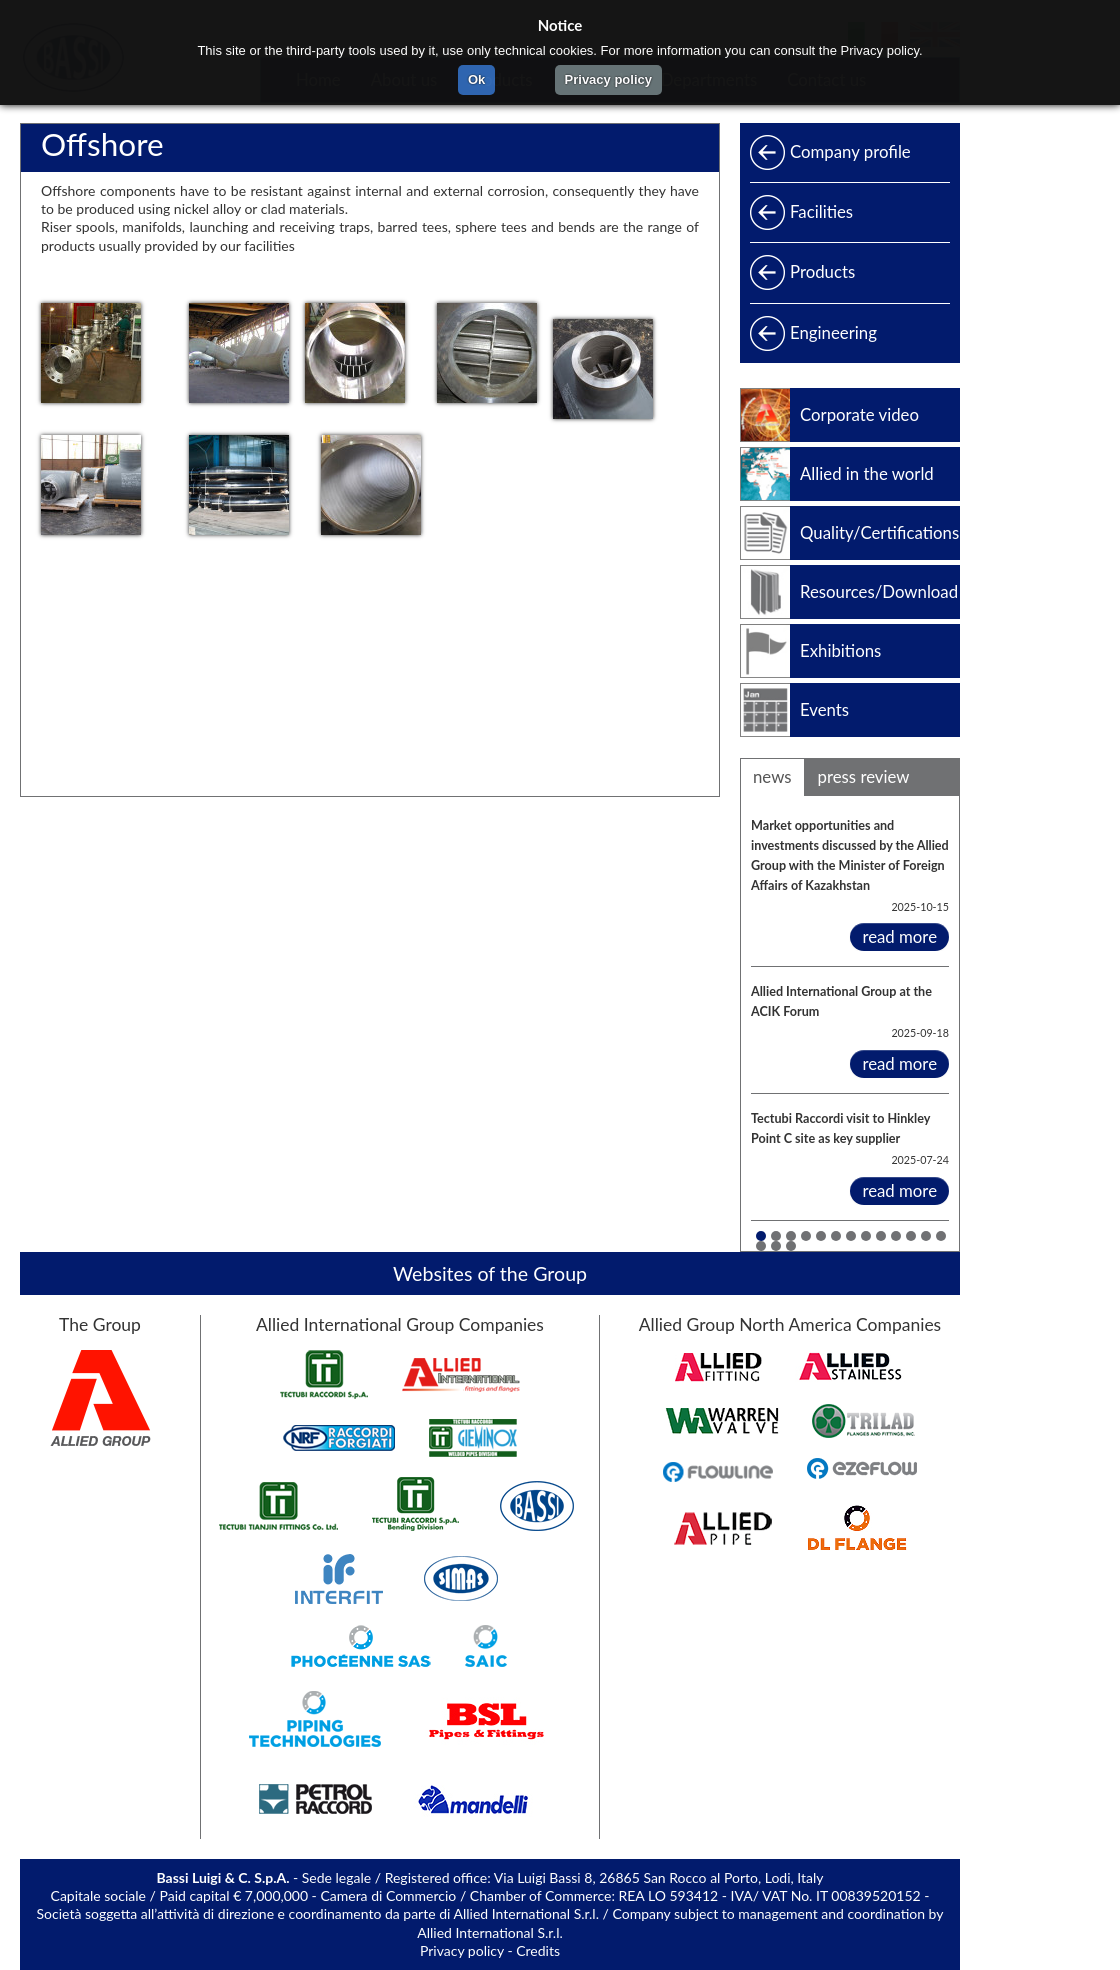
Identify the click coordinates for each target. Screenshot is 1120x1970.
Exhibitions (840, 650)
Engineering (833, 332)
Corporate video (859, 414)
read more (899, 936)
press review (864, 776)
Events (824, 709)
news (772, 776)
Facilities (821, 211)
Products (822, 271)
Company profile (850, 151)
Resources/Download (879, 591)
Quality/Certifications (879, 532)
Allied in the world (867, 473)
